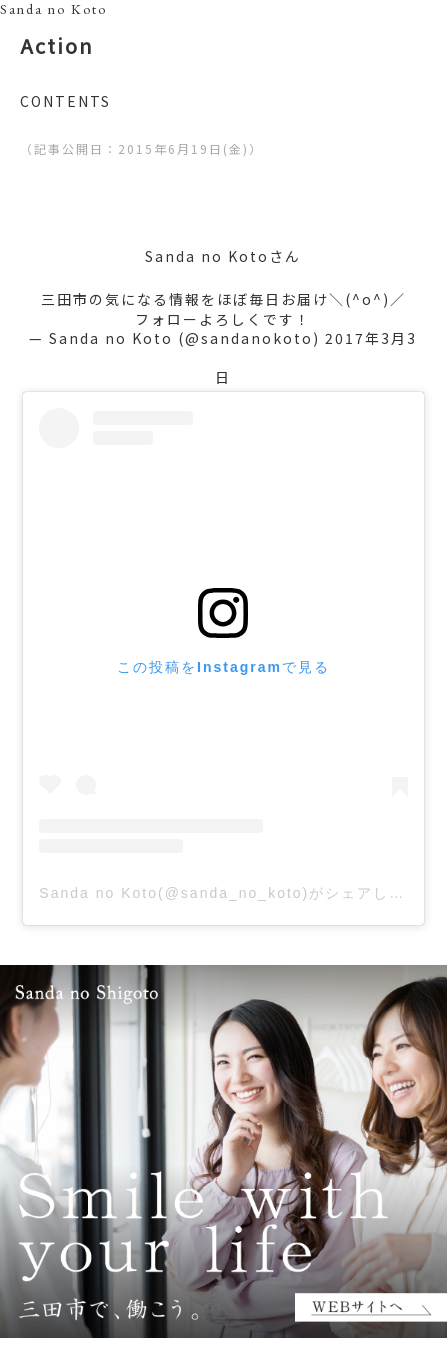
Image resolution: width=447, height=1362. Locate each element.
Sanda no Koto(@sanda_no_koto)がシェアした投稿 (238, 893)
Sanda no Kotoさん (223, 256)
